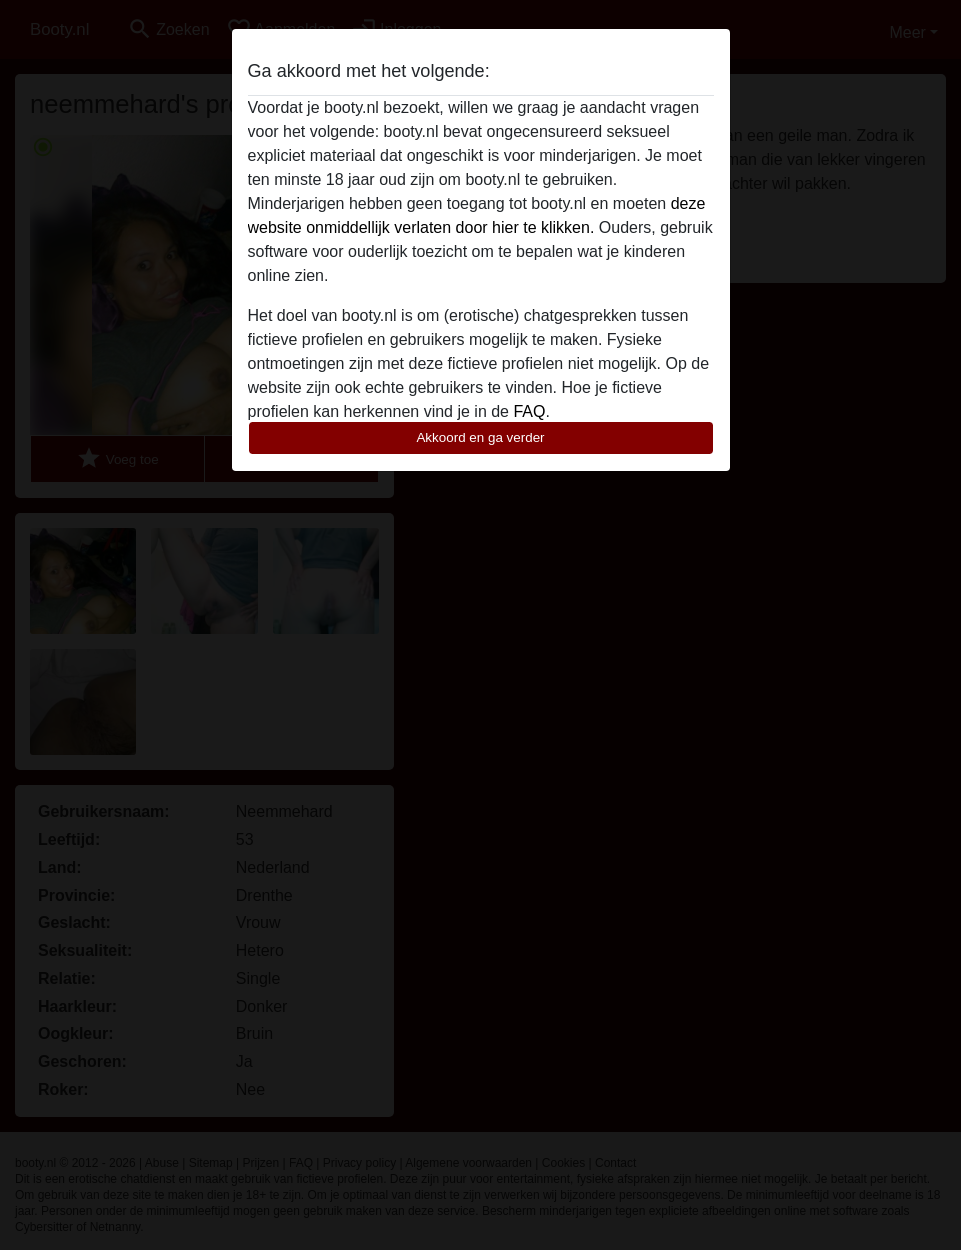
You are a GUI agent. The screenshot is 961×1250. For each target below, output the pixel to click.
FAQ (529, 411)
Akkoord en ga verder (480, 437)
